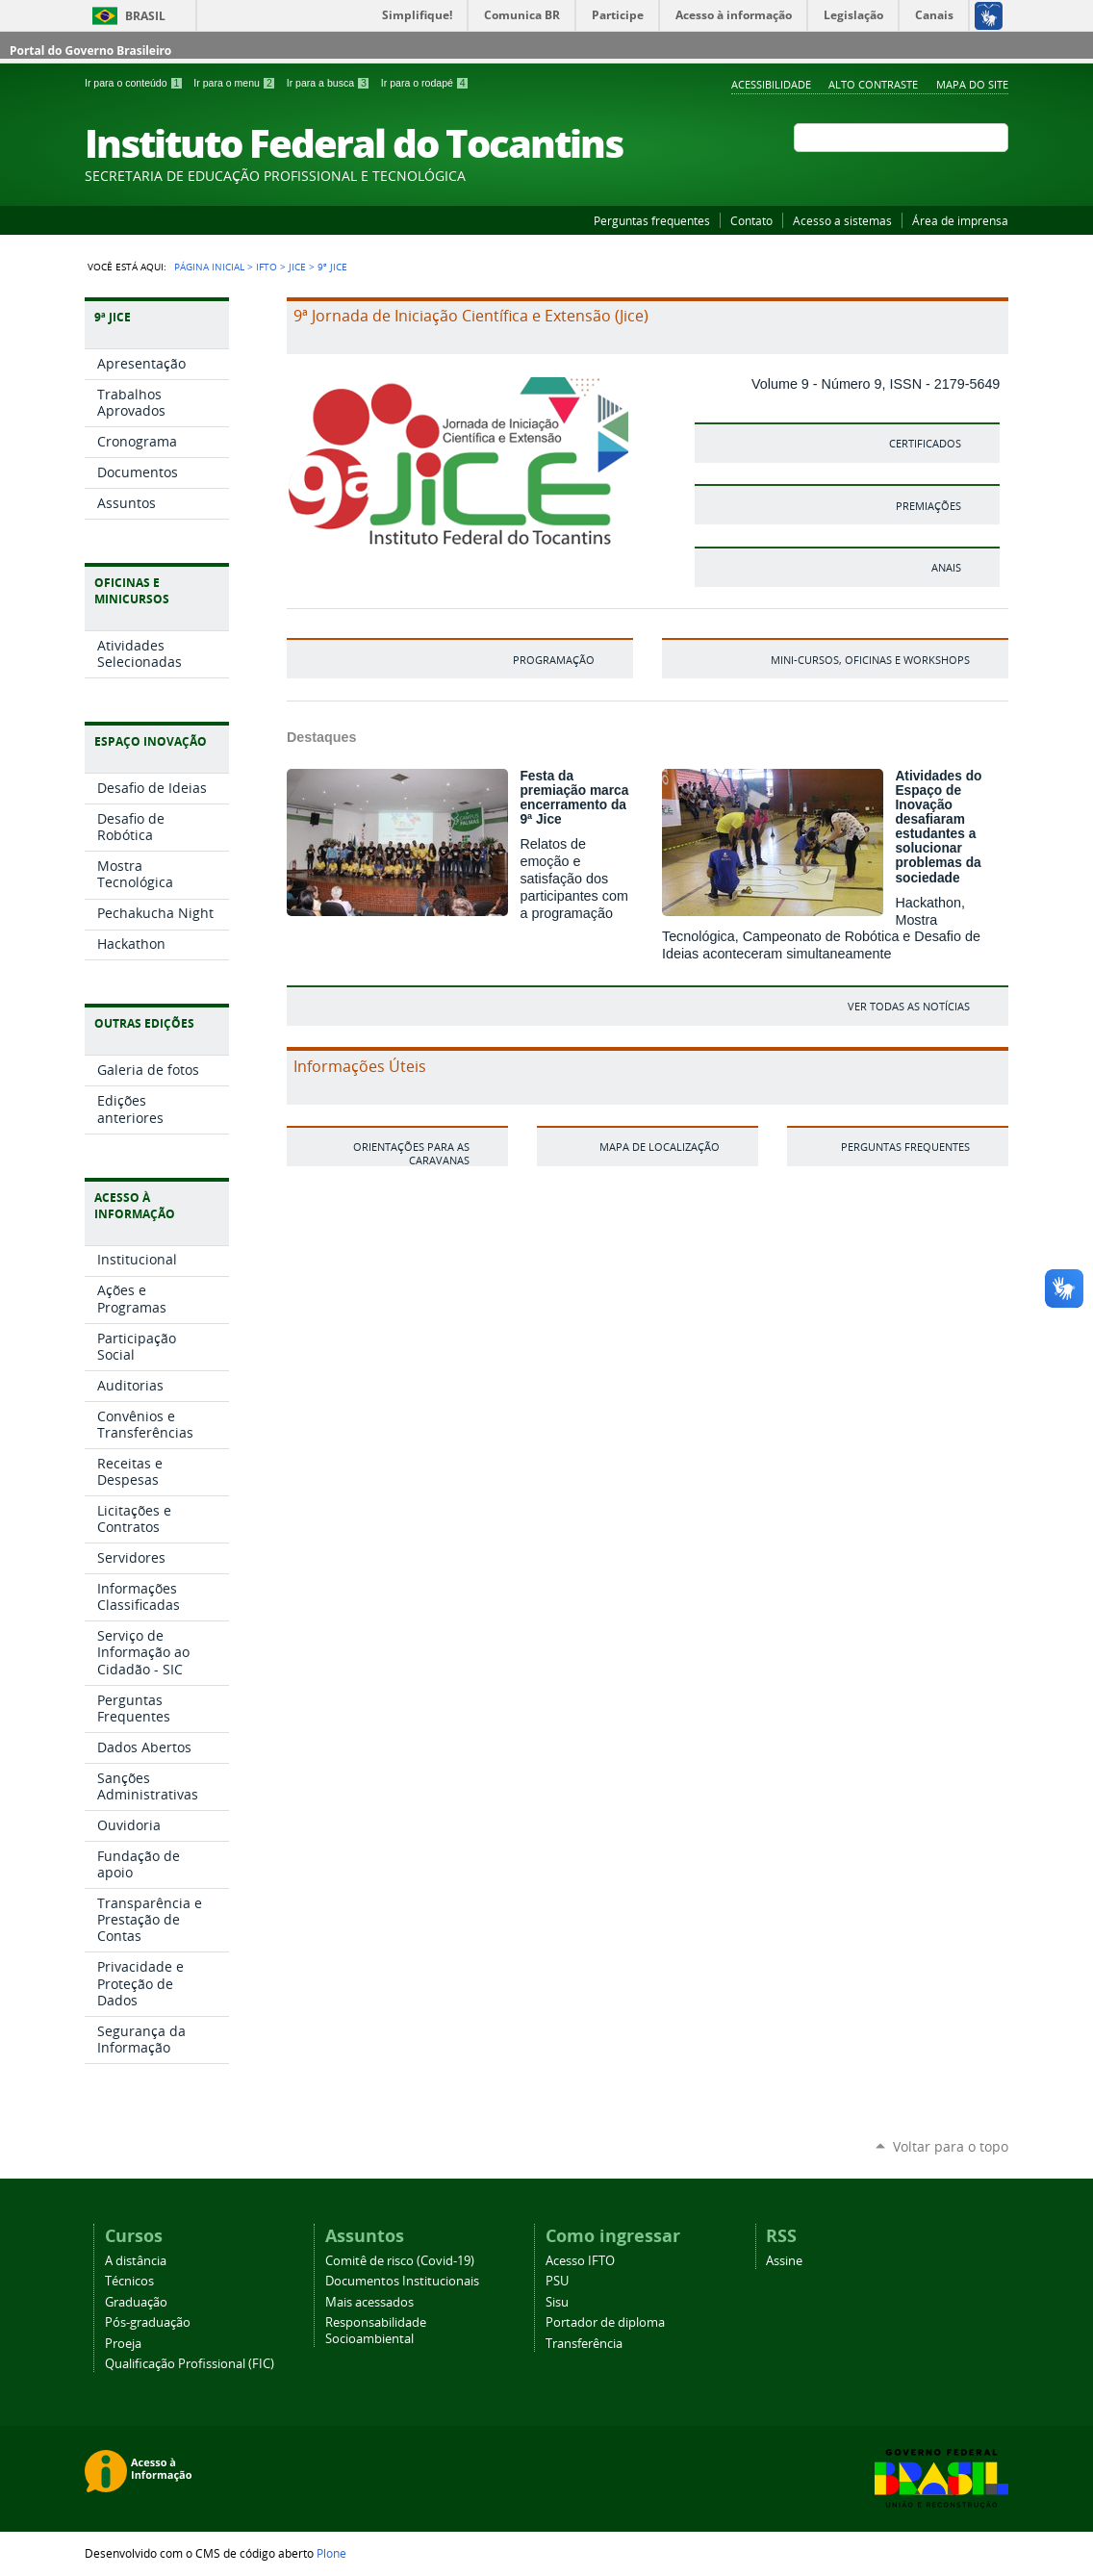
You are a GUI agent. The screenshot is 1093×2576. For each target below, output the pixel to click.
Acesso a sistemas (842, 220)
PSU (557, 2281)
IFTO (266, 266)
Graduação (136, 2302)
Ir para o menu (235, 83)
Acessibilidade (771, 84)
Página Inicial (209, 266)
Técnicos (129, 2281)
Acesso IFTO (580, 2261)
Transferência (584, 2343)
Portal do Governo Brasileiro (90, 50)
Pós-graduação (148, 2322)
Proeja (123, 2343)
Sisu (557, 2302)
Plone (331, 2553)
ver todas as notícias (909, 1006)
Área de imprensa (960, 220)
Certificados (925, 443)
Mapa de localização (659, 1146)
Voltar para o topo (950, 2146)
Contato (751, 220)
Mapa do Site (972, 84)
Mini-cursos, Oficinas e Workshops (870, 659)
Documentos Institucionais (402, 2281)
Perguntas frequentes (652, 220)
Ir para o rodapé (425, 83)
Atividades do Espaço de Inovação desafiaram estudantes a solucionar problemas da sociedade (938, 827)
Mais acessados (369, 2302)
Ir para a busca (330, 83)
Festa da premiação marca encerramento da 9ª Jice (574, 798)
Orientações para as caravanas (411, 1152)
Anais (946, 567)
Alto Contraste (873, 84)
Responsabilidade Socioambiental (375, 2330)
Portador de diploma (605, 2322)
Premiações (928, 505)
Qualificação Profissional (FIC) (189, 2364)
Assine (784, 2261)
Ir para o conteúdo (135, 83)
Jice (297, 266)
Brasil (145, 16)
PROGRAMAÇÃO (554, 659)
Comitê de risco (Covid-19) (399, 2261)
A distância (135, 2261)
